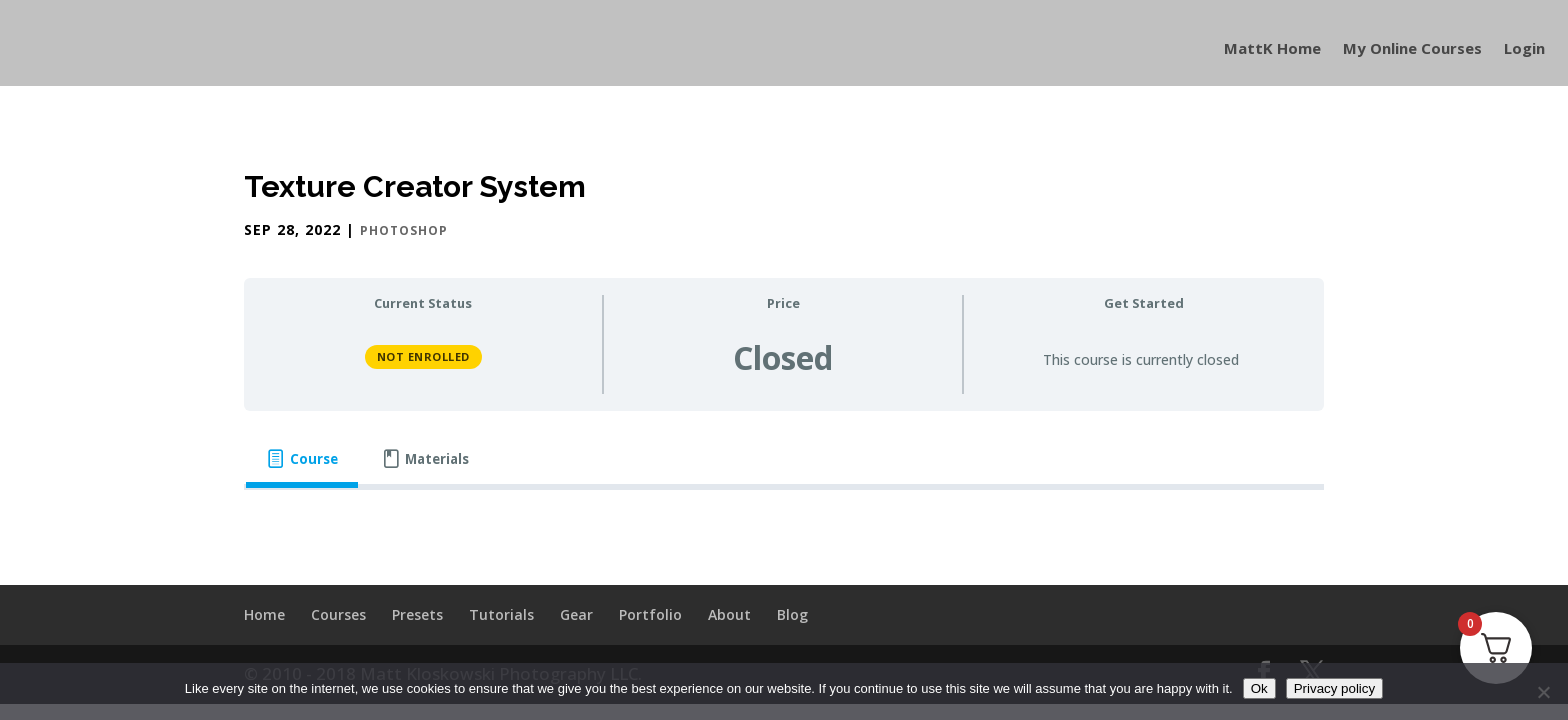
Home (264, 614)
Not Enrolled (423, 356)
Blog (792, 614)
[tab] (302, 459)
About (729, 614)
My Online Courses (1412, 49)
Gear (576, 614)
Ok (1259, 688)
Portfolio (650, 614)
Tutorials (501, 614)
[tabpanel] (784, 524)
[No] (1543, 692)
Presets (417, 614)
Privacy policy (1334, 688)
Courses (338, 614)
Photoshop (404, 230)
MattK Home (1272, 49)
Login (1524, 49)
